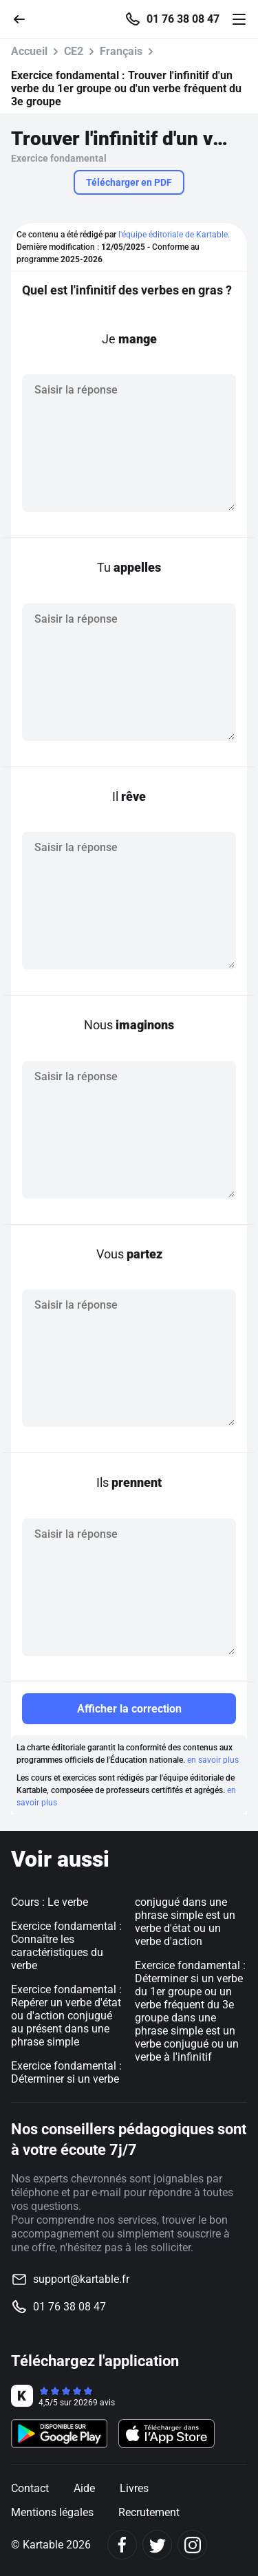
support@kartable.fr (81, 2279)
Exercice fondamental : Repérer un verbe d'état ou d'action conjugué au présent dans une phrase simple (66, 2015)
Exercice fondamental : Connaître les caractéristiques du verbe (66, 1946)
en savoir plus (213, 1760)
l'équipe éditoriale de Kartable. (174, 234)
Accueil (29, 51)
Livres (134, 2488)
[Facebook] (122, 2544)
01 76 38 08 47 (183, 19)
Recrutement (149, 2512)
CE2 (73, 51)
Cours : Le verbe (49, 1902)
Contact (30, 2488)
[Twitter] (157, 2544)
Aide (84, 2488)
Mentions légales (52, 2512)
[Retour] (25, 18)
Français (121, 51)
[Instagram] (192, 2544)
